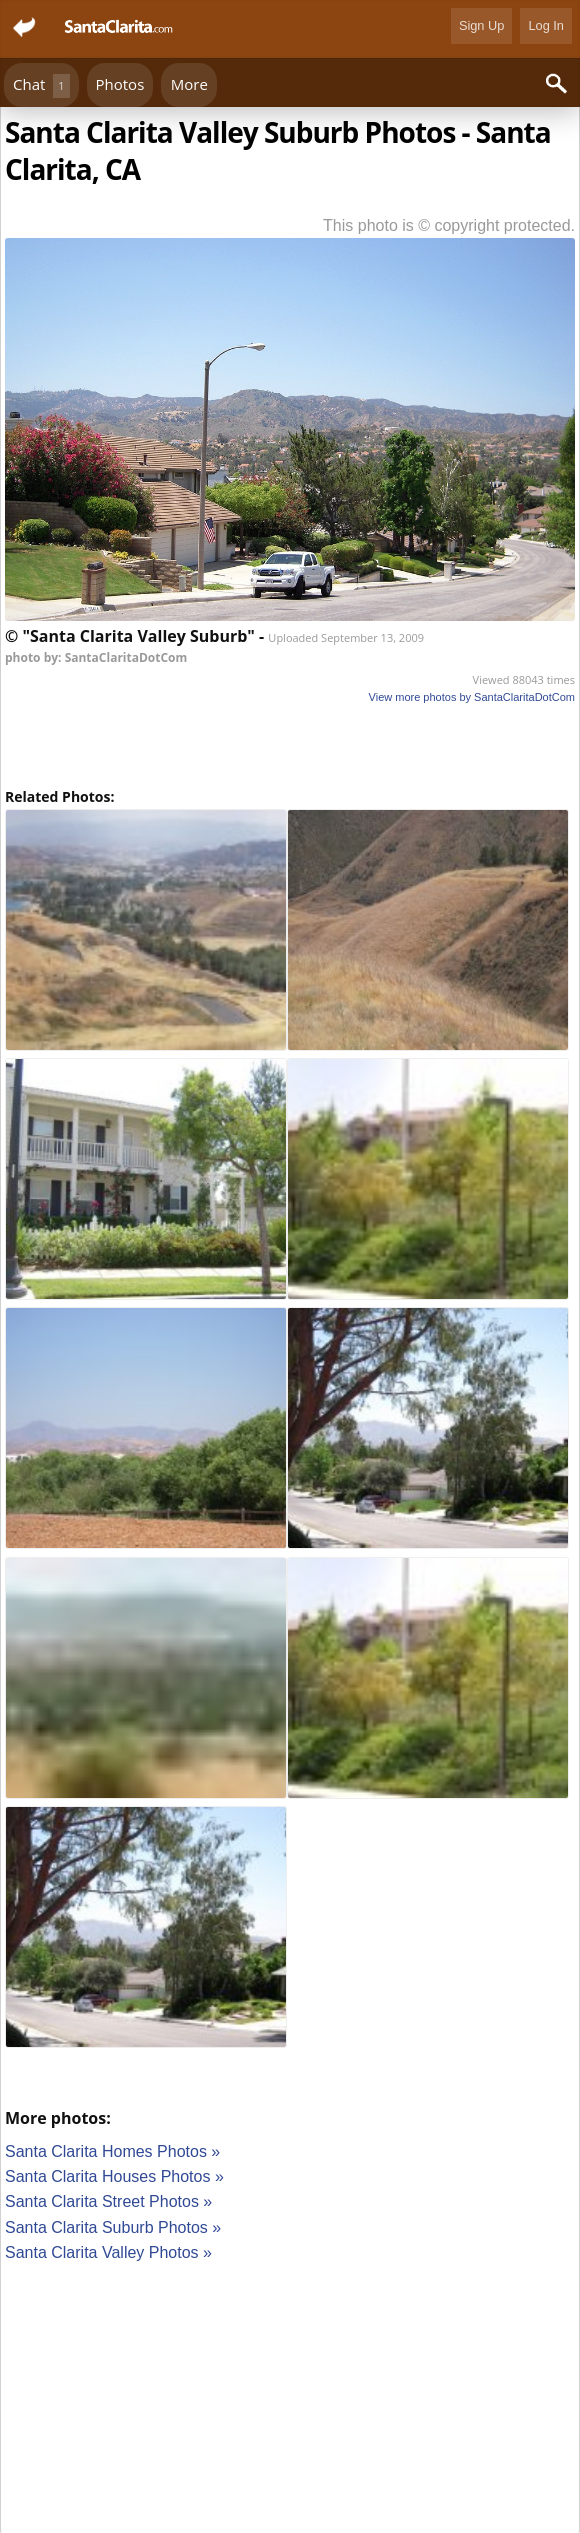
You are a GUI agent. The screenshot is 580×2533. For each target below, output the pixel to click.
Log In (546, 25)
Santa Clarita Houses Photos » (114, 2176)
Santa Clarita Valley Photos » (108, 2252)
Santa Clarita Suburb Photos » (113, 2227)
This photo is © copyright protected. (449, 225)
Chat (41, 85)
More (189, 84)
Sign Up (482, 25)
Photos (120, 84)
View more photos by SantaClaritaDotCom (472, 697)
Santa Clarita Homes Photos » (112, 2151)
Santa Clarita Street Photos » (108, 2201)
